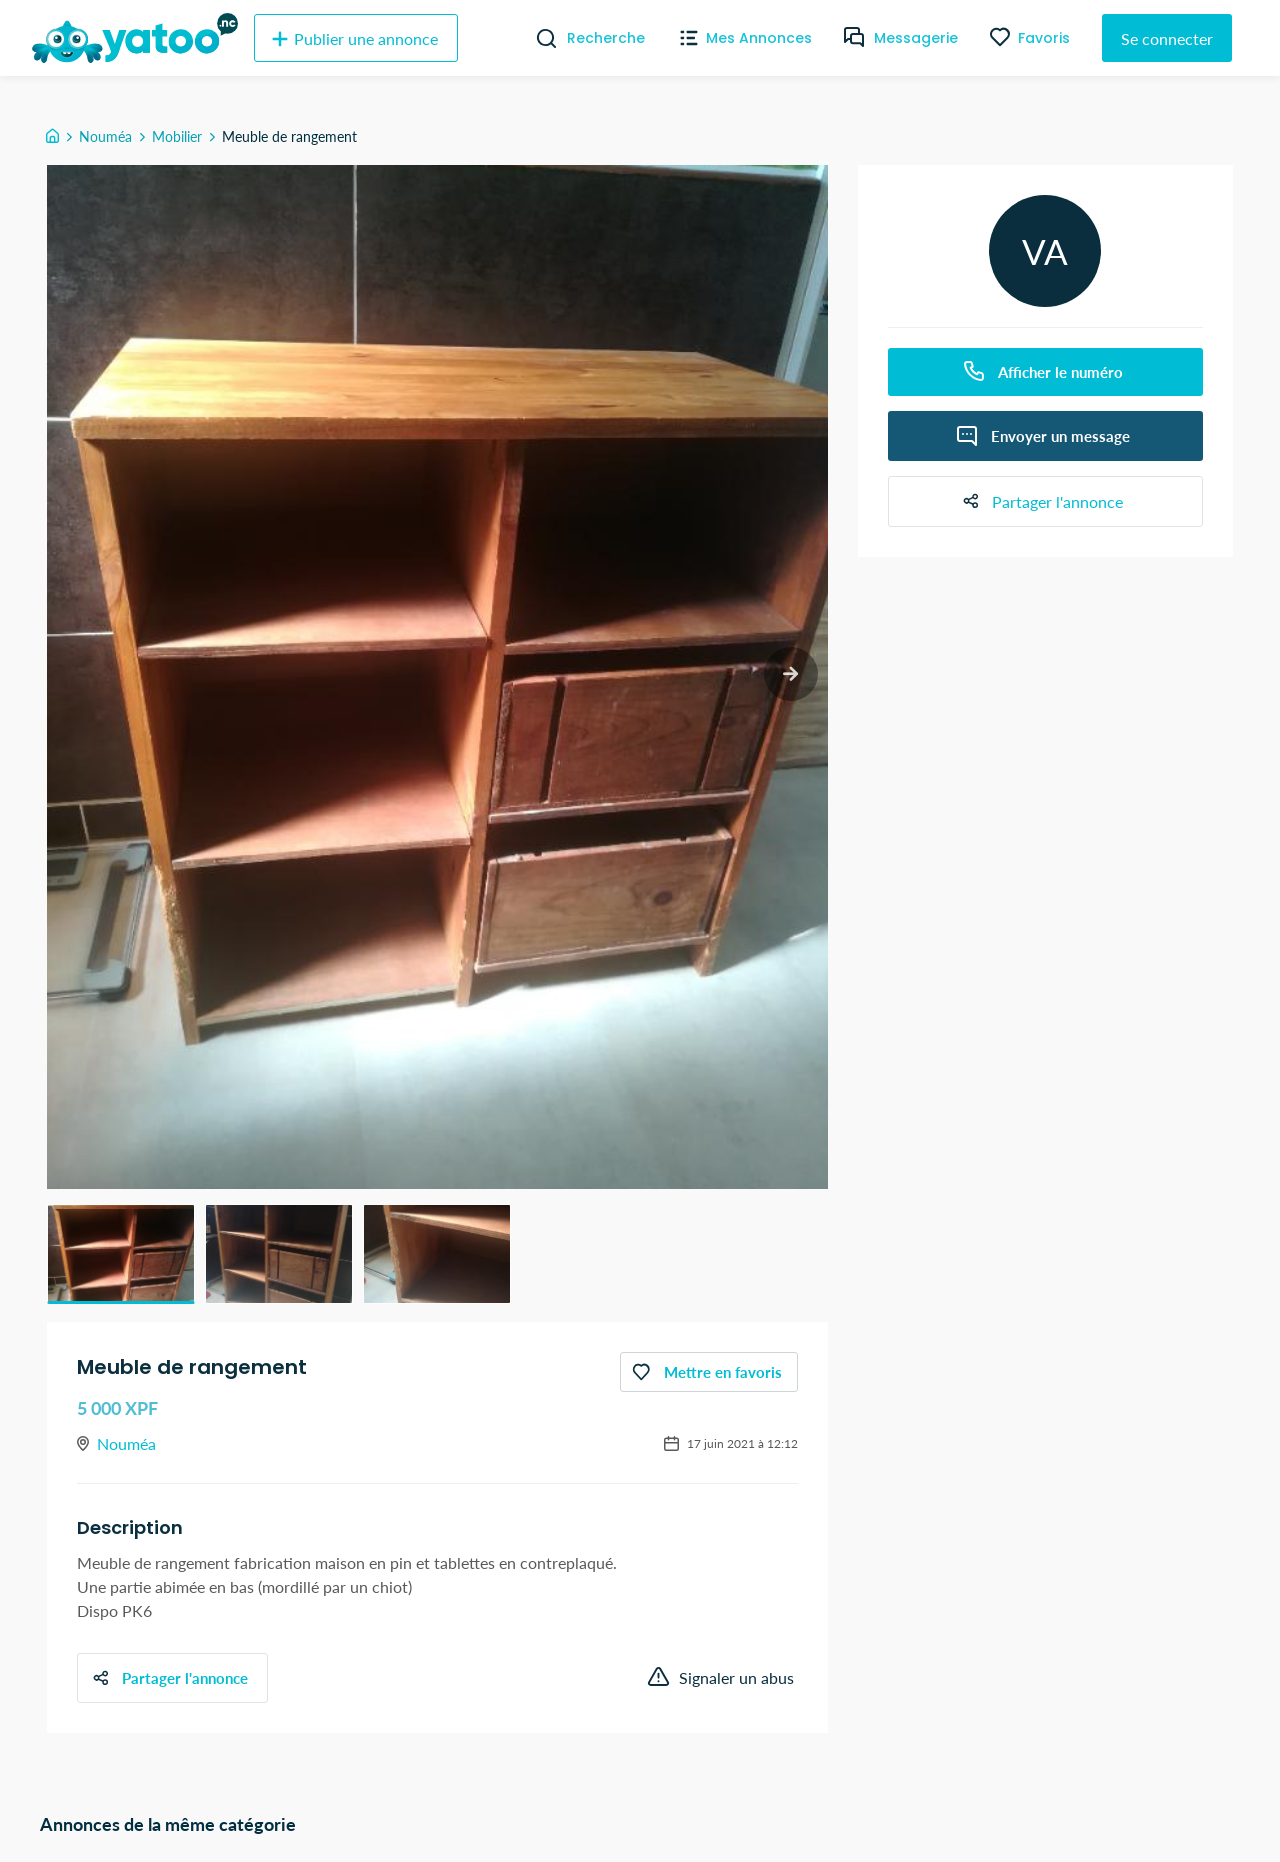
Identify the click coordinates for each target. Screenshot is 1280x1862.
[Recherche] (538, 38)
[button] (121, 1254)
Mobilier (177, 136)
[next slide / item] (790, 674)
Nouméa (105, 136)
